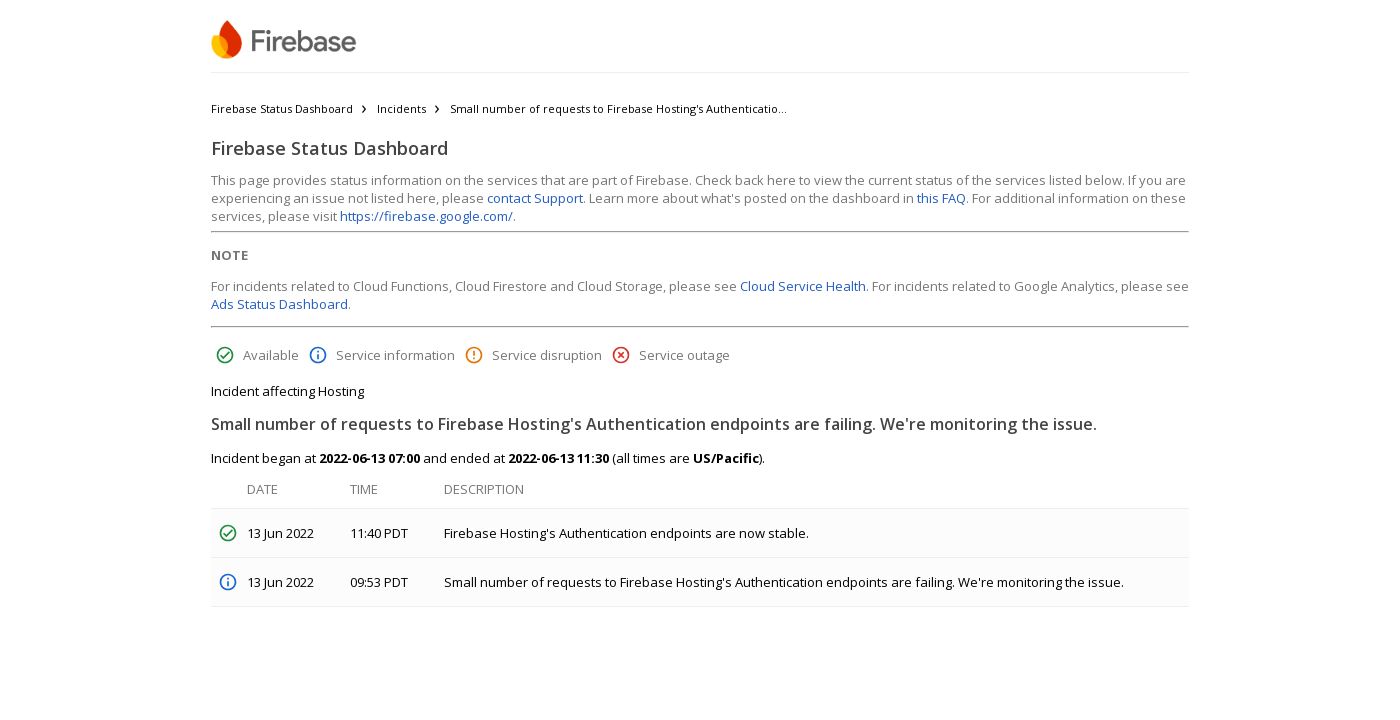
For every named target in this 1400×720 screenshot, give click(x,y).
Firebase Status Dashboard (282, 108)
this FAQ (941, 198)
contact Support (535, 198)
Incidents (401, 108)
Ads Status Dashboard (279, 304)
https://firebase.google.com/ (426, 216)
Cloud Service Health (803, 286)
